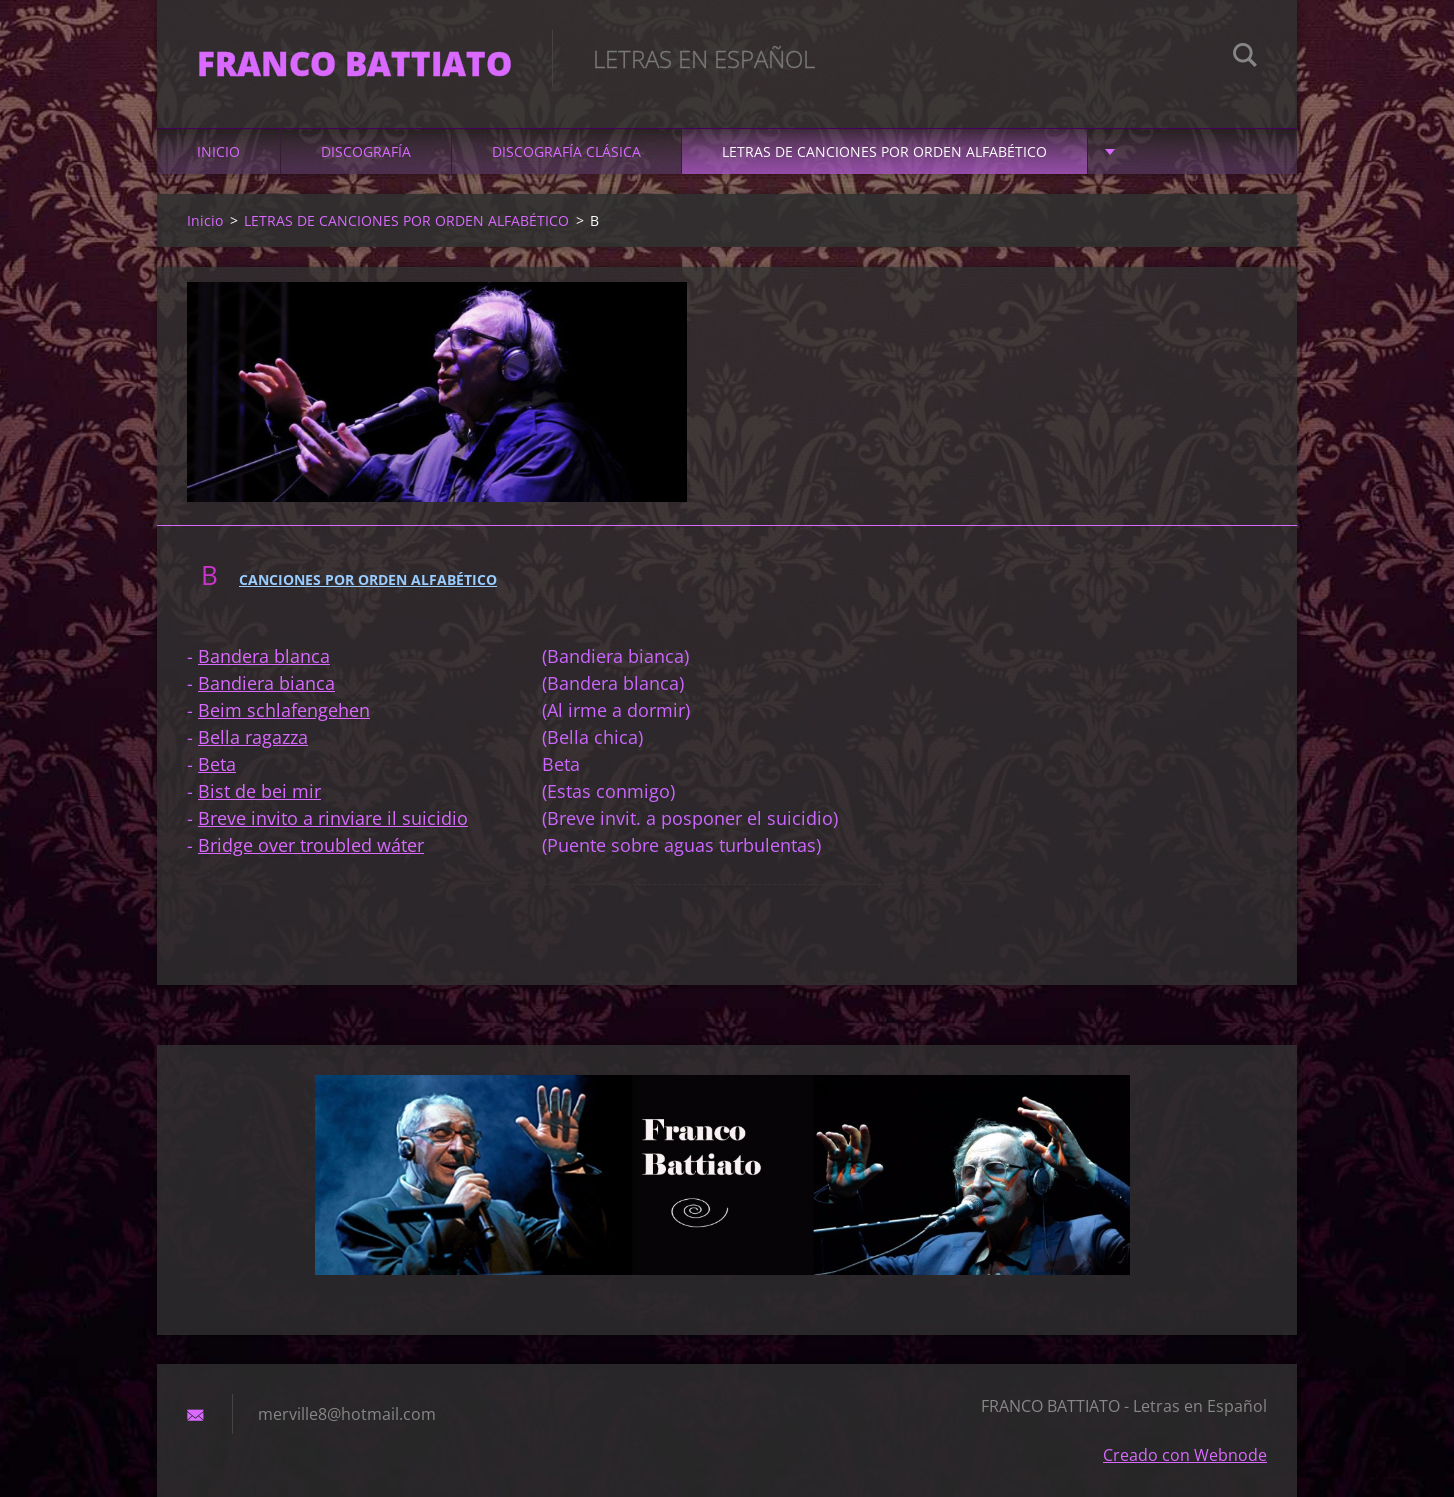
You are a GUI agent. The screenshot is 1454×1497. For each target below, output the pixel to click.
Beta (217, 764)
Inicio (218, 151)
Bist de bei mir (259, 791)
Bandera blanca (264, 656)
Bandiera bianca (266, 683)
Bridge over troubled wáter (311, 845)
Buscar (1245, 58)
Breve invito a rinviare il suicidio (333, 818)
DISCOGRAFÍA (366, 151)
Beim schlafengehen (284, 710)
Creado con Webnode (1185, 1455)
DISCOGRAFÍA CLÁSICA (566, 151)
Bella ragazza (253, 737)
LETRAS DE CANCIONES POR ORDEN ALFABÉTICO (884, 151)
